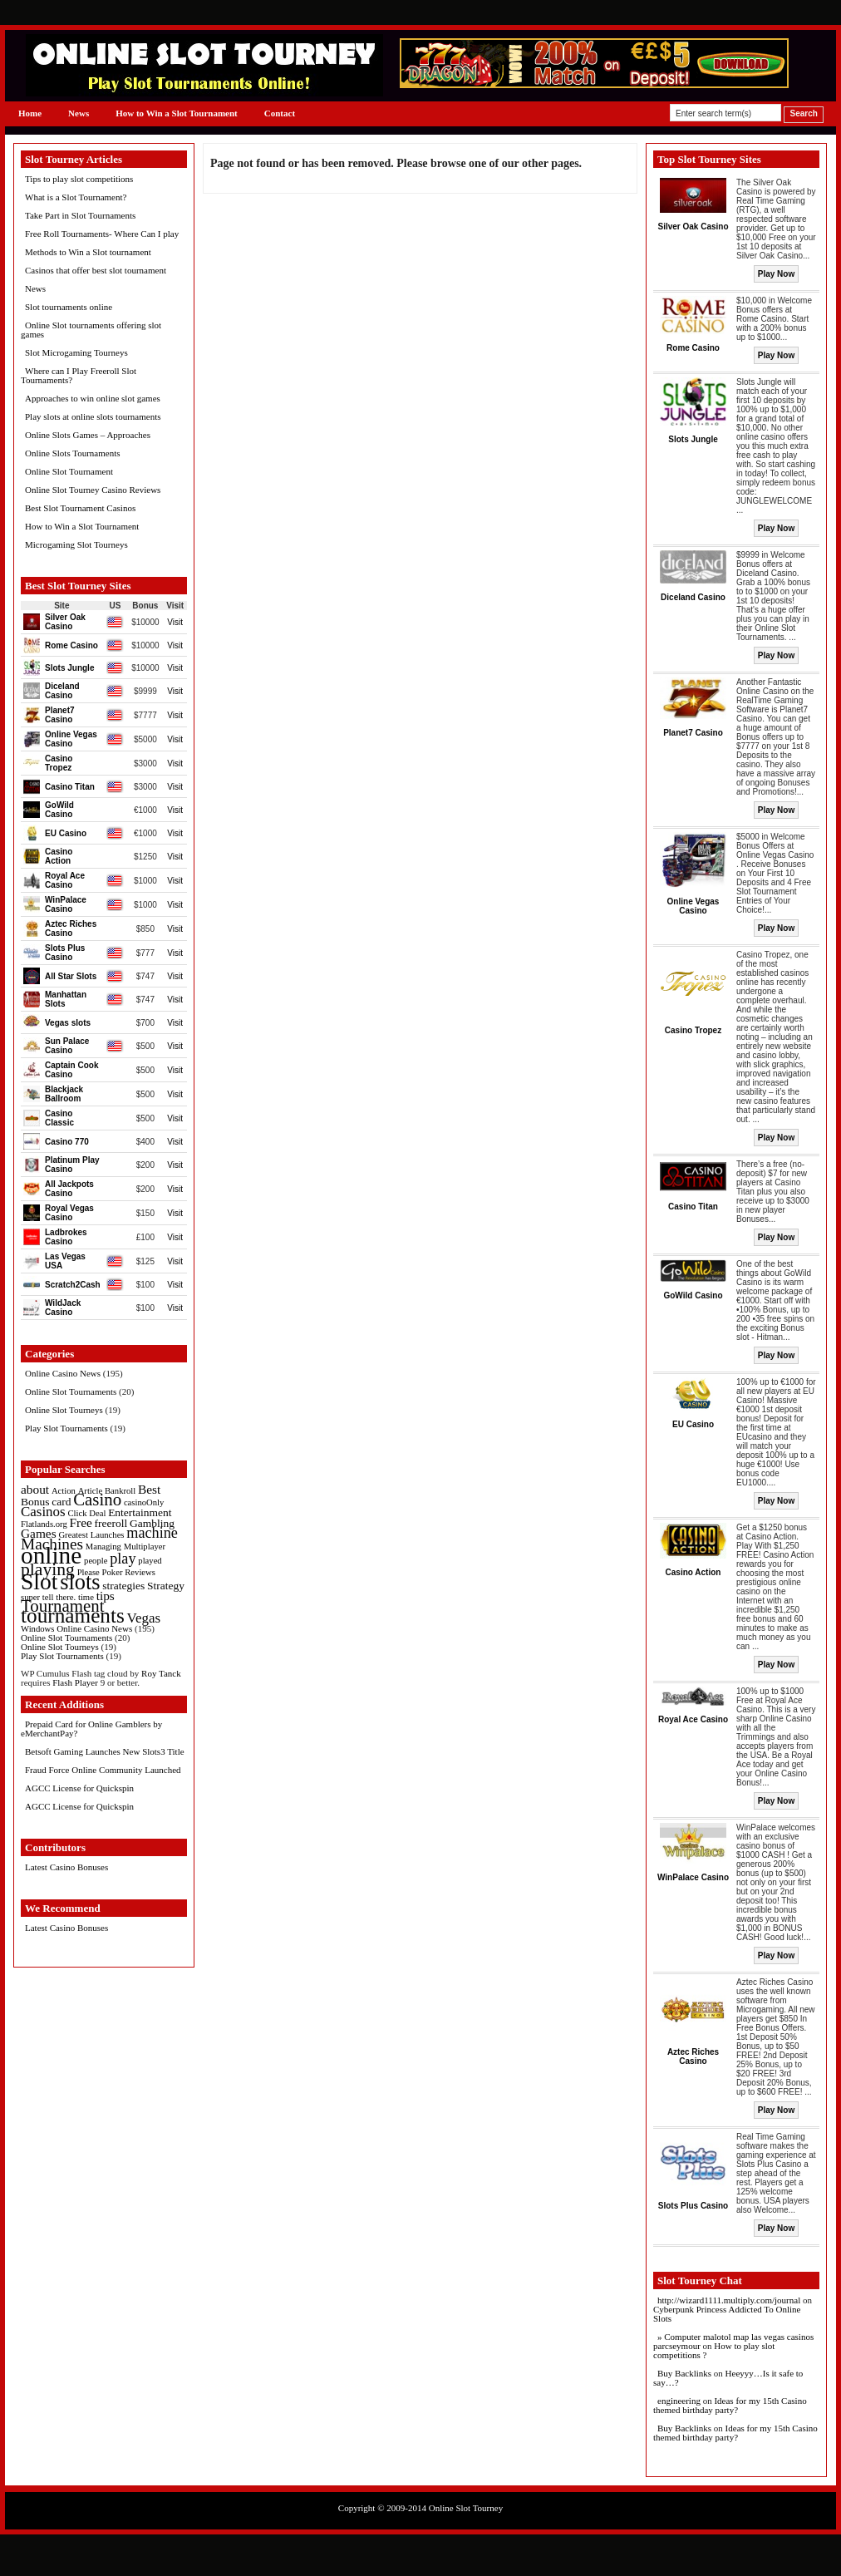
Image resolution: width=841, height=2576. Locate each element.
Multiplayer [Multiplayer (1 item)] (144, 1546)
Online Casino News (63, 1373)
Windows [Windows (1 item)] (37, 1628)
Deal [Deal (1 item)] (97, 1513)
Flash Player (75, 1682)
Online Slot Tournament (69, 471)
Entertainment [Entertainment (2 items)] (139, 1512)
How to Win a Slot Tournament (177, 113)
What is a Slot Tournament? (75, 197)
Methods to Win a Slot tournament (88, 252)
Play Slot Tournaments (66, 1428)
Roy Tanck (161, 1673)
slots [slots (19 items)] (80, 1582)
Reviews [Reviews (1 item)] (140, 1572)
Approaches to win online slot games (92, 398)
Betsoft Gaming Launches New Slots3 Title (104, 1751)
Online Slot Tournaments (70, 1391)
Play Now (776, 273)
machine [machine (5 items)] (152, 1532)
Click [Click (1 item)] (76, 1513)
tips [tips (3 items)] (105, 1595)
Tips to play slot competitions (79, 179)
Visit (175, 622)
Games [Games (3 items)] (39, 1533)
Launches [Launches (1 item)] (108, 1534)
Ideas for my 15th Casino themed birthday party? (730, 2405)
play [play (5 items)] (122, 1558)
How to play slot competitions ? (714, 2350)
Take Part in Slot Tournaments (80, 215)
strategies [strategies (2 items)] (123, 1585)
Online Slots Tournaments (72, 453)
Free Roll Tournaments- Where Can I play (102, 234)
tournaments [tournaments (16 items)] (73, 1615)
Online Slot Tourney (466, 2508)
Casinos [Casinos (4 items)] (43, 1511)
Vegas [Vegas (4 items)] (143, 1618)
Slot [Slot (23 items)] (39, 1581)
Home (30, 113)
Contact (279, 113)
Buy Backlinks (684, 2373)
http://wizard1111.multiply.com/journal (728, 2300)
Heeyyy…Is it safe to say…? (728, 2377)
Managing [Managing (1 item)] (103, 1546)
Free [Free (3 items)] (81, 1522)
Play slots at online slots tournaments (92, 416)
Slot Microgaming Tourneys (76, 352)
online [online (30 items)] (51, 1555)
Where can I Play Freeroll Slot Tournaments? (78, 375)
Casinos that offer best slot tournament (95, 270)
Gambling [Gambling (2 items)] (152, 1523)
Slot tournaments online (68, 307)
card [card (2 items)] (61, 1501)
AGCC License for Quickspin (79, 1788)
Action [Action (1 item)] (64, 1490)
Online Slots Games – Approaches (87, 435)
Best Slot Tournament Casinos (80, 508)
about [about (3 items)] (35, 1489)
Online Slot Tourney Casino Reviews (92, 490)
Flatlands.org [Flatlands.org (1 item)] (44, 1524)
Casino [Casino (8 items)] (97, 1500)
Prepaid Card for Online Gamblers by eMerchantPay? (91, 1728)
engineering (679, 2401)
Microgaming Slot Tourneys (76, 544)
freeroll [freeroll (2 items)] (111, 1523)
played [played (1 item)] (149, 1560)
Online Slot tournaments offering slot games (91, 329)
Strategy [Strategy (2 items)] (165, 1585)
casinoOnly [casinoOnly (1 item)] (144, 1502)
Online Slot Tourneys (64, 1410)
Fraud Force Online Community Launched (103, 1770)
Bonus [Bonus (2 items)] (35, 1501)
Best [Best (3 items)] (149, 1489)
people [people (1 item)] (95, 1560)
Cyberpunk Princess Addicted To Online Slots (726, 2313)
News (78, 113)
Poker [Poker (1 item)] (112, 1572)
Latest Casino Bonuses (66, 1867)
